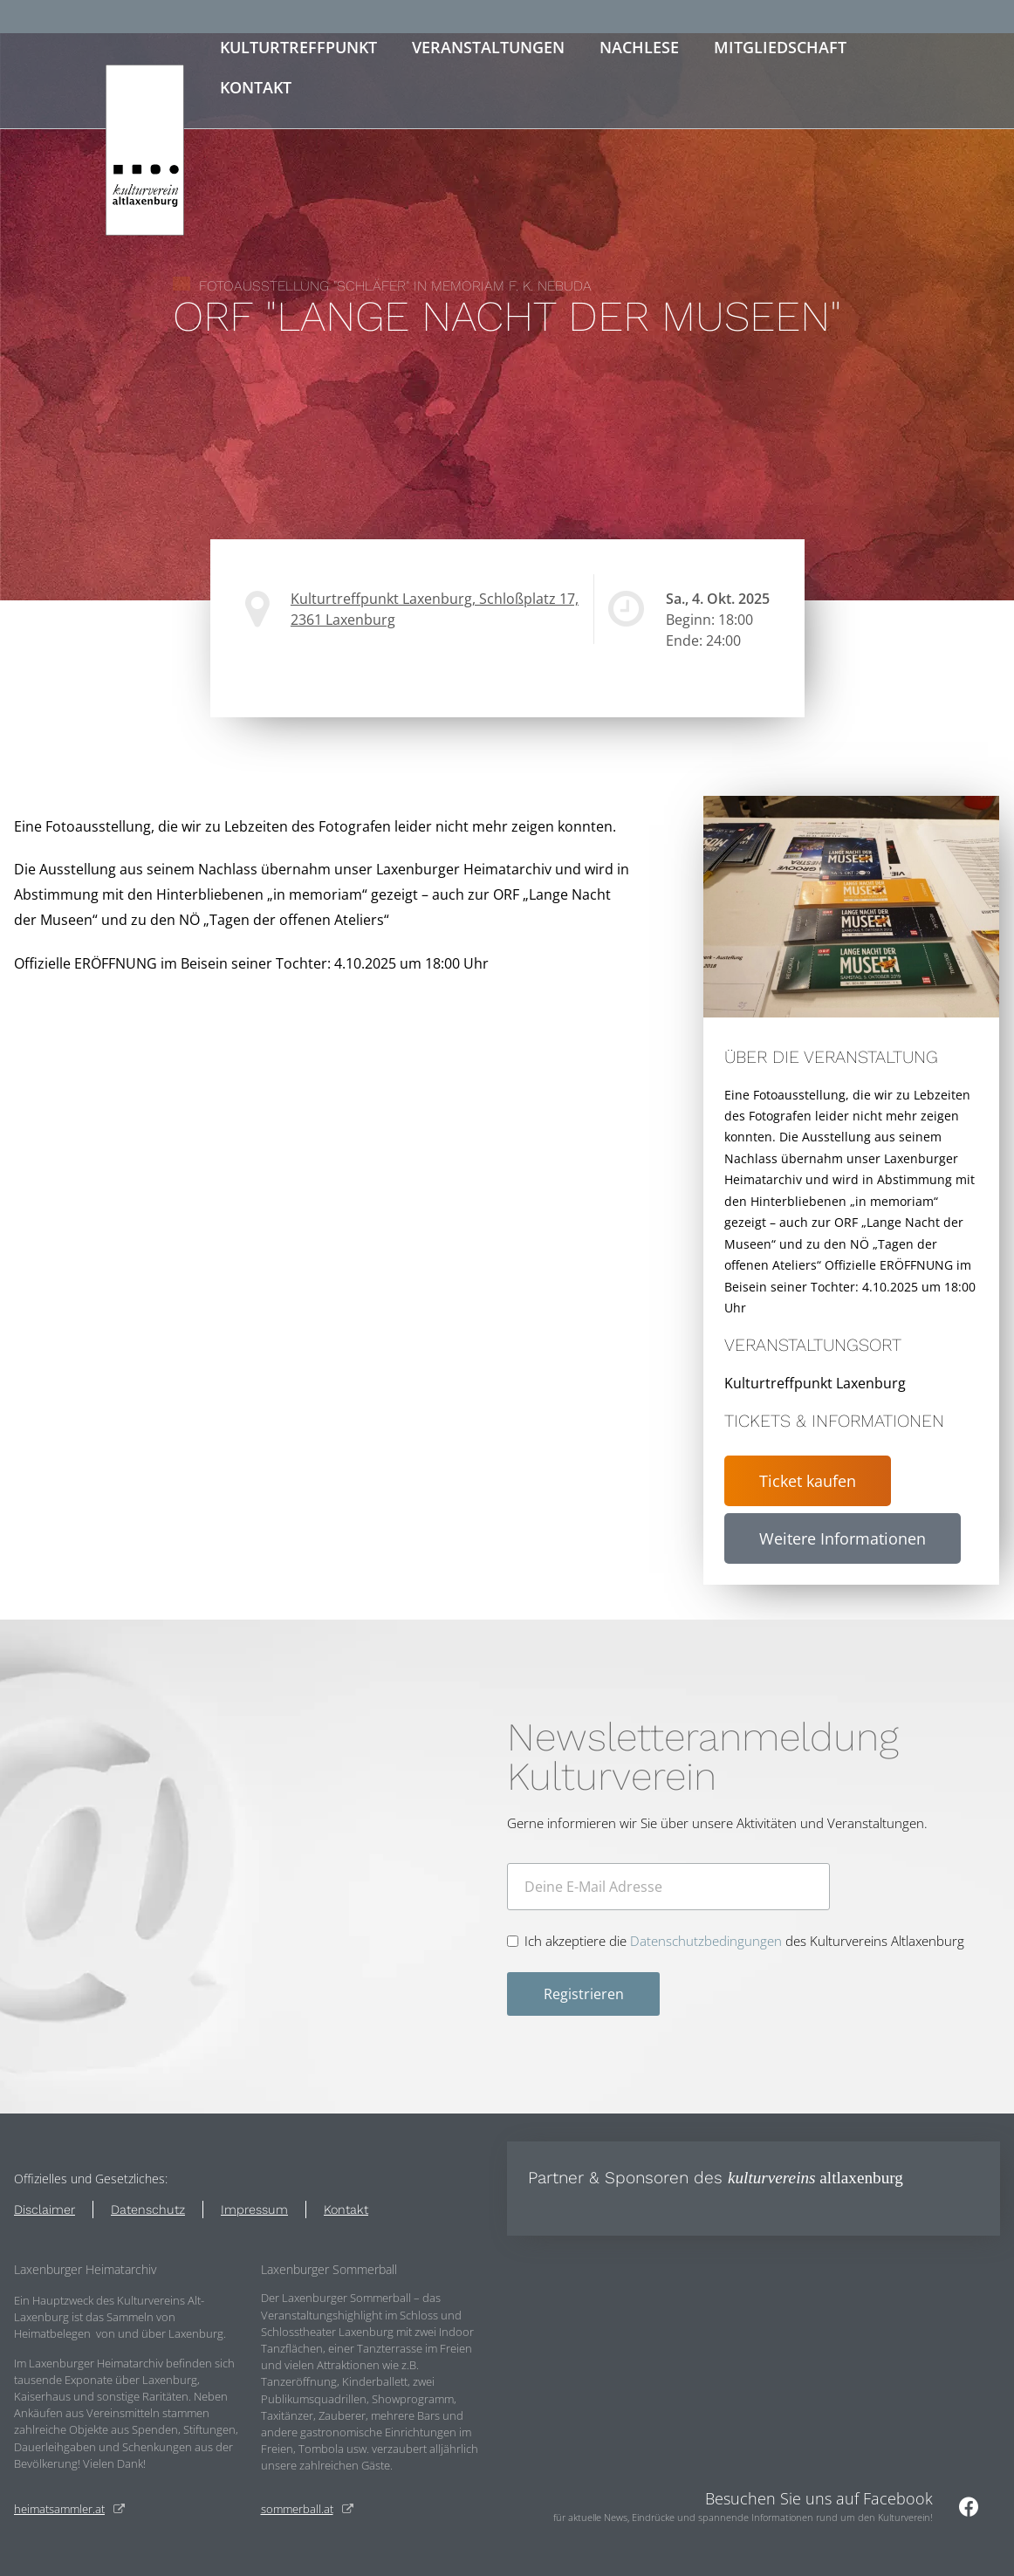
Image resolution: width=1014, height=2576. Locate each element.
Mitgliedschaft (780, 47)
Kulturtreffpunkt (298, 47)
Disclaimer (44, 2209)
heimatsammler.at (59, 2509)
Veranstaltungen (488, 47)
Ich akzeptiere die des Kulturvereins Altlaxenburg (744, 1941)
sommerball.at (297, 2509)
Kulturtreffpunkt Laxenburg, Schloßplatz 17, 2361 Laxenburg (435, 609)
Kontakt (255, 87)
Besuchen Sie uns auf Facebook (819, 2498)
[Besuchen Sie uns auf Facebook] (968, 2506)
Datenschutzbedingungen (706, 1940)
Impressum (254, 2209)
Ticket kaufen (807, 1480)
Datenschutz (148, 2209)
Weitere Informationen (842, 1538)
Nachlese (639, 47)
